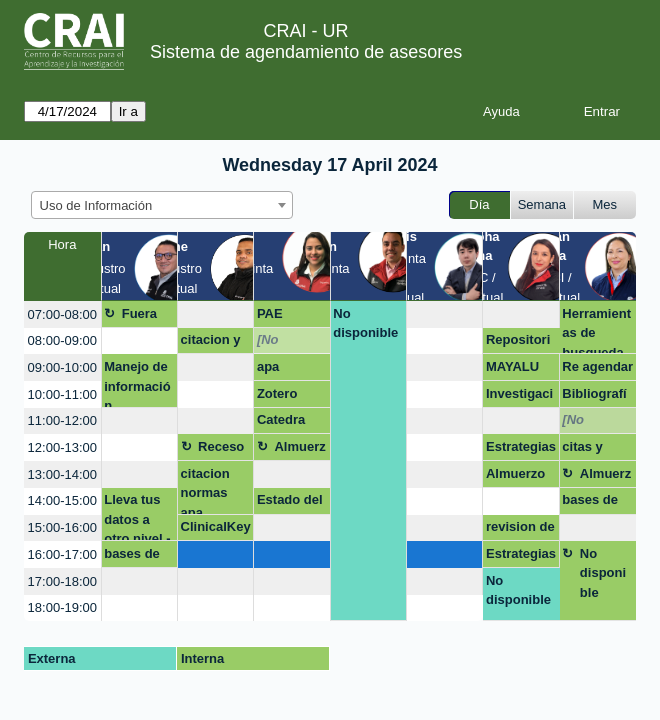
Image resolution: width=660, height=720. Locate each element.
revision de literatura (520, 530)
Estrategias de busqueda (521, 557)
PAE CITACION (288, 317)
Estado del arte (290, 503)
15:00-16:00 (62, 527)
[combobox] (162, 205)
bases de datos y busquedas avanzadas (596, 503)
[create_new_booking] (215, 314)
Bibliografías (594, 397)
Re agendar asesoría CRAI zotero (597, 370)
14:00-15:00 (62, 500)
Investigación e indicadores (519, 397)
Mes (605, 204)
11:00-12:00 (62, 420)
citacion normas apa (205, 490)
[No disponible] (291, 343)
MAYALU (512, 366)
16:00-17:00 (62, 554)
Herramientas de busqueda (596, 330)
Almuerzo (299, 450)
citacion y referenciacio (215, 343)
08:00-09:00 (62, 340)
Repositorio (518, 343)
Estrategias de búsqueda (521, 450)
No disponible (365, 323)
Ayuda (501, 111)
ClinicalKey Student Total (216, 530)
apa (268, 366)
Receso (221, 446)
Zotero (277, 393)
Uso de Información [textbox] (96, 205)
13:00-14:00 (62, 474)
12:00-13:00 (62, 447)
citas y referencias (596, 450)
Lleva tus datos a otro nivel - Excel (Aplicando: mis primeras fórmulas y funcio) (137, 516)
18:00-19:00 (62, 607)
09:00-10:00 (62, 367)
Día (479, 204)
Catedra (281, 419)
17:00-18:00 (62, 581)
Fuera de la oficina (143, 317)
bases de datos (132, 557)
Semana (542, 204)
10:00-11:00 (62, 394)
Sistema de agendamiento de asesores (306, 52)
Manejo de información (137, 383)
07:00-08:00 (62, 314)
